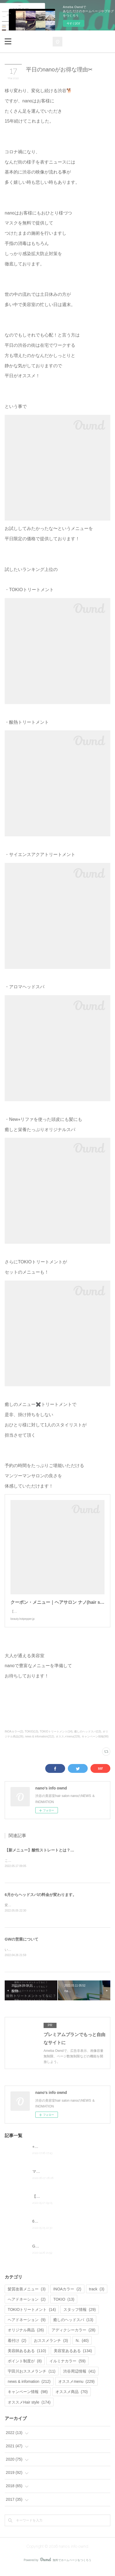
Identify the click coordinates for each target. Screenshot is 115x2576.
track (96, 2295)
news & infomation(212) (39, 1742)
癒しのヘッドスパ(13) (87, 1737)
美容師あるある (27, 2357)
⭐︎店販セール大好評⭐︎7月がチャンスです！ (68, 2153)
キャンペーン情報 (28, 2398)
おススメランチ (51, 2347)
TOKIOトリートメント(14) (56, 1737)
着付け (17, 2347)
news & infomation (29, 2388)
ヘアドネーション (27, 2326)
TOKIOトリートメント (32, 2316)
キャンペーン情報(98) (95, 1742)
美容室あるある (73, 2357)
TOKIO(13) (31, 1737)
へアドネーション (27, 2306)
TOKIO (63, 2306)
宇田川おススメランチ (31, 2378)
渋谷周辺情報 (79, 2378)
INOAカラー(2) (14, 1737)
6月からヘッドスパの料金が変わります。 (40, 1900)
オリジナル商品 (26, 2336)
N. (82, 2347)
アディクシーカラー (73, 2336)
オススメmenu (76, 2388)
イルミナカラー (67, 2367)
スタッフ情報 (79, 2316)
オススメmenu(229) (68, 1742)
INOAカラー (67, 2295)
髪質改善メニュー (27, 2295)
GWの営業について (21, 1945)
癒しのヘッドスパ (73, 2326)
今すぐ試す (74, 23)
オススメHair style (29, 2409)
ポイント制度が (25, 2367)
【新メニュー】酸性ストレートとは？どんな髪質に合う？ (55, 1855)
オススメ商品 (71, 2398)
